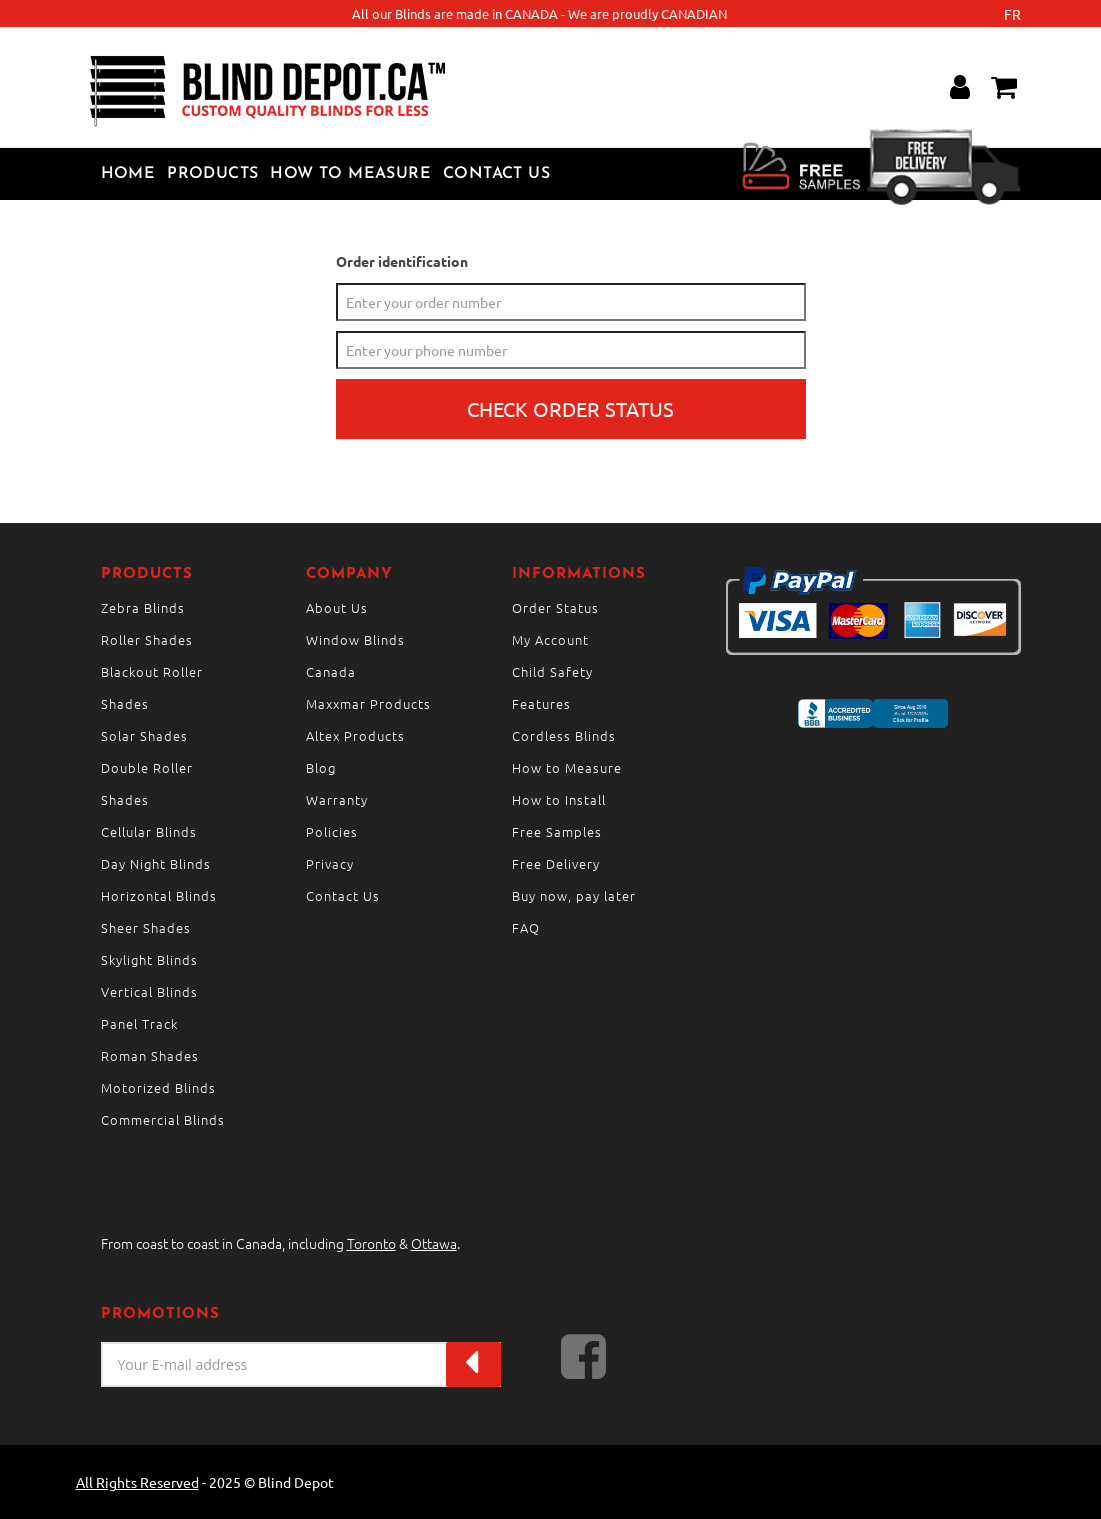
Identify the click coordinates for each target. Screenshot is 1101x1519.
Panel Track (139, 1023)
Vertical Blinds (149, 991)
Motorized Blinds (158, 1087)
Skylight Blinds (149, 959)
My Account (550, 639)
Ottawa (434, 1243)
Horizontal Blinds (159, 895)
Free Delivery (556, 863)
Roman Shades (150, 1055)
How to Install (559, 799)
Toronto (371, 1243)
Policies (332, 831)
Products (212, 174)
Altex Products (355, 735)
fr (1012, 14)
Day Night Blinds (156, 863)
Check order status (570, 408)
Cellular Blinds (149, 831)
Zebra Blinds (143, 607)
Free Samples (557, 831)
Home (128, 174)
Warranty (337, 799)
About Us (337, 607)
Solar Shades (144, 735)
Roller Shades (147, 639)
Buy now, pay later (574, 895)
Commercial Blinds (163, 1119)
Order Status (555, 607)
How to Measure (350, 174)
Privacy (330, 863)
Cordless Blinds (564, 735)
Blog (321, 767)
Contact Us (496, 174)
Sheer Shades (146, 927)
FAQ (526, 927)
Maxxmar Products (368, 703)
